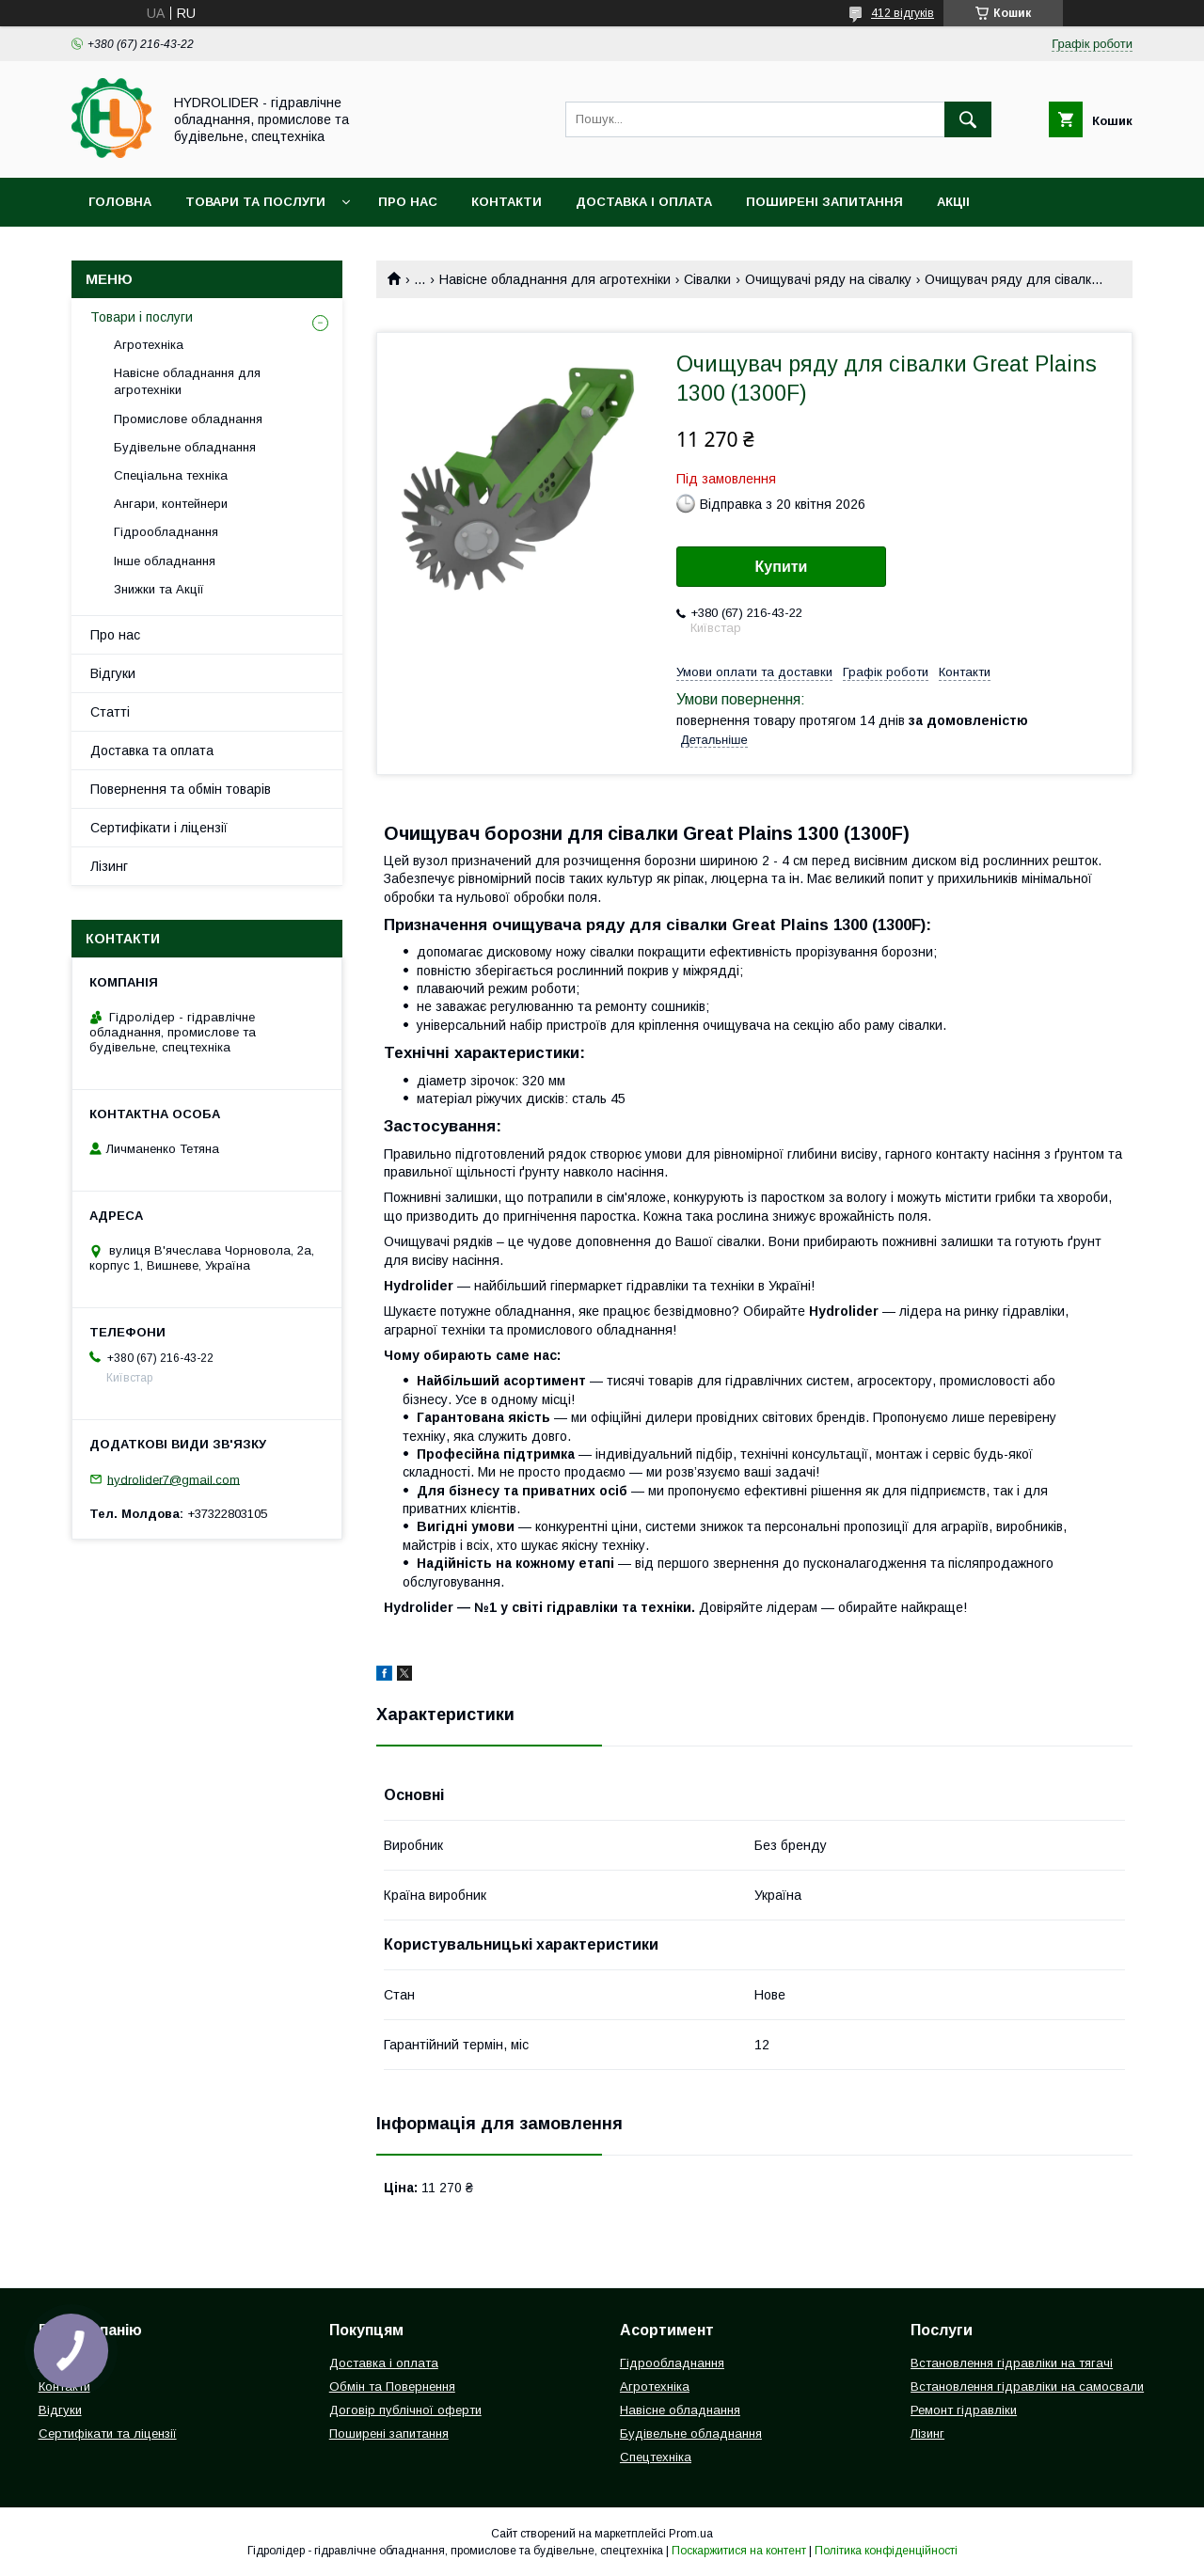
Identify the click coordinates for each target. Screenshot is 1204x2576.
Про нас (407, 202)
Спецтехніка (655, 2457)
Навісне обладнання (680, 2410)
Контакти (506, 202)
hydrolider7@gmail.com (173, 1479)
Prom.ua (691, 2533)
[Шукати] (967, 119)
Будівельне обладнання (185, 447)
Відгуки (112, 673)
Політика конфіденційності (886, 2550)
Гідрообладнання (166, 532)
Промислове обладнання (188, 419)
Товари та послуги (255, 202)
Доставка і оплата (644, 202)
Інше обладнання (164, 561)
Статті (110, 711)
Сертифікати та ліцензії (108, 2433)
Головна (119, 202)
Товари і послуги (141, 316)
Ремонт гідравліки (964, 2410)
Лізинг (109, 866)
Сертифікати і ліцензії (159, 827)
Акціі (953, 202)
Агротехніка (148, 345)
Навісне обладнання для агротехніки (555, 279)
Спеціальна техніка (171, 475)
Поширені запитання (824, 202)
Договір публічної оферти (405, 2410)
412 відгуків (902, 13)
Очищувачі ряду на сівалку (828, 279)
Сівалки (707, 279)
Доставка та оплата (152, 750)
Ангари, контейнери (171, 504)
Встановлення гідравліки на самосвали (1027, 2386)
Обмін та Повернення (392, 2386)
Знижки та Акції (159, 589)
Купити (781, 567)
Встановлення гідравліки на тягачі (1012, 2363)
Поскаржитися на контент (739, 2550)
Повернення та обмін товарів (180, 789)
